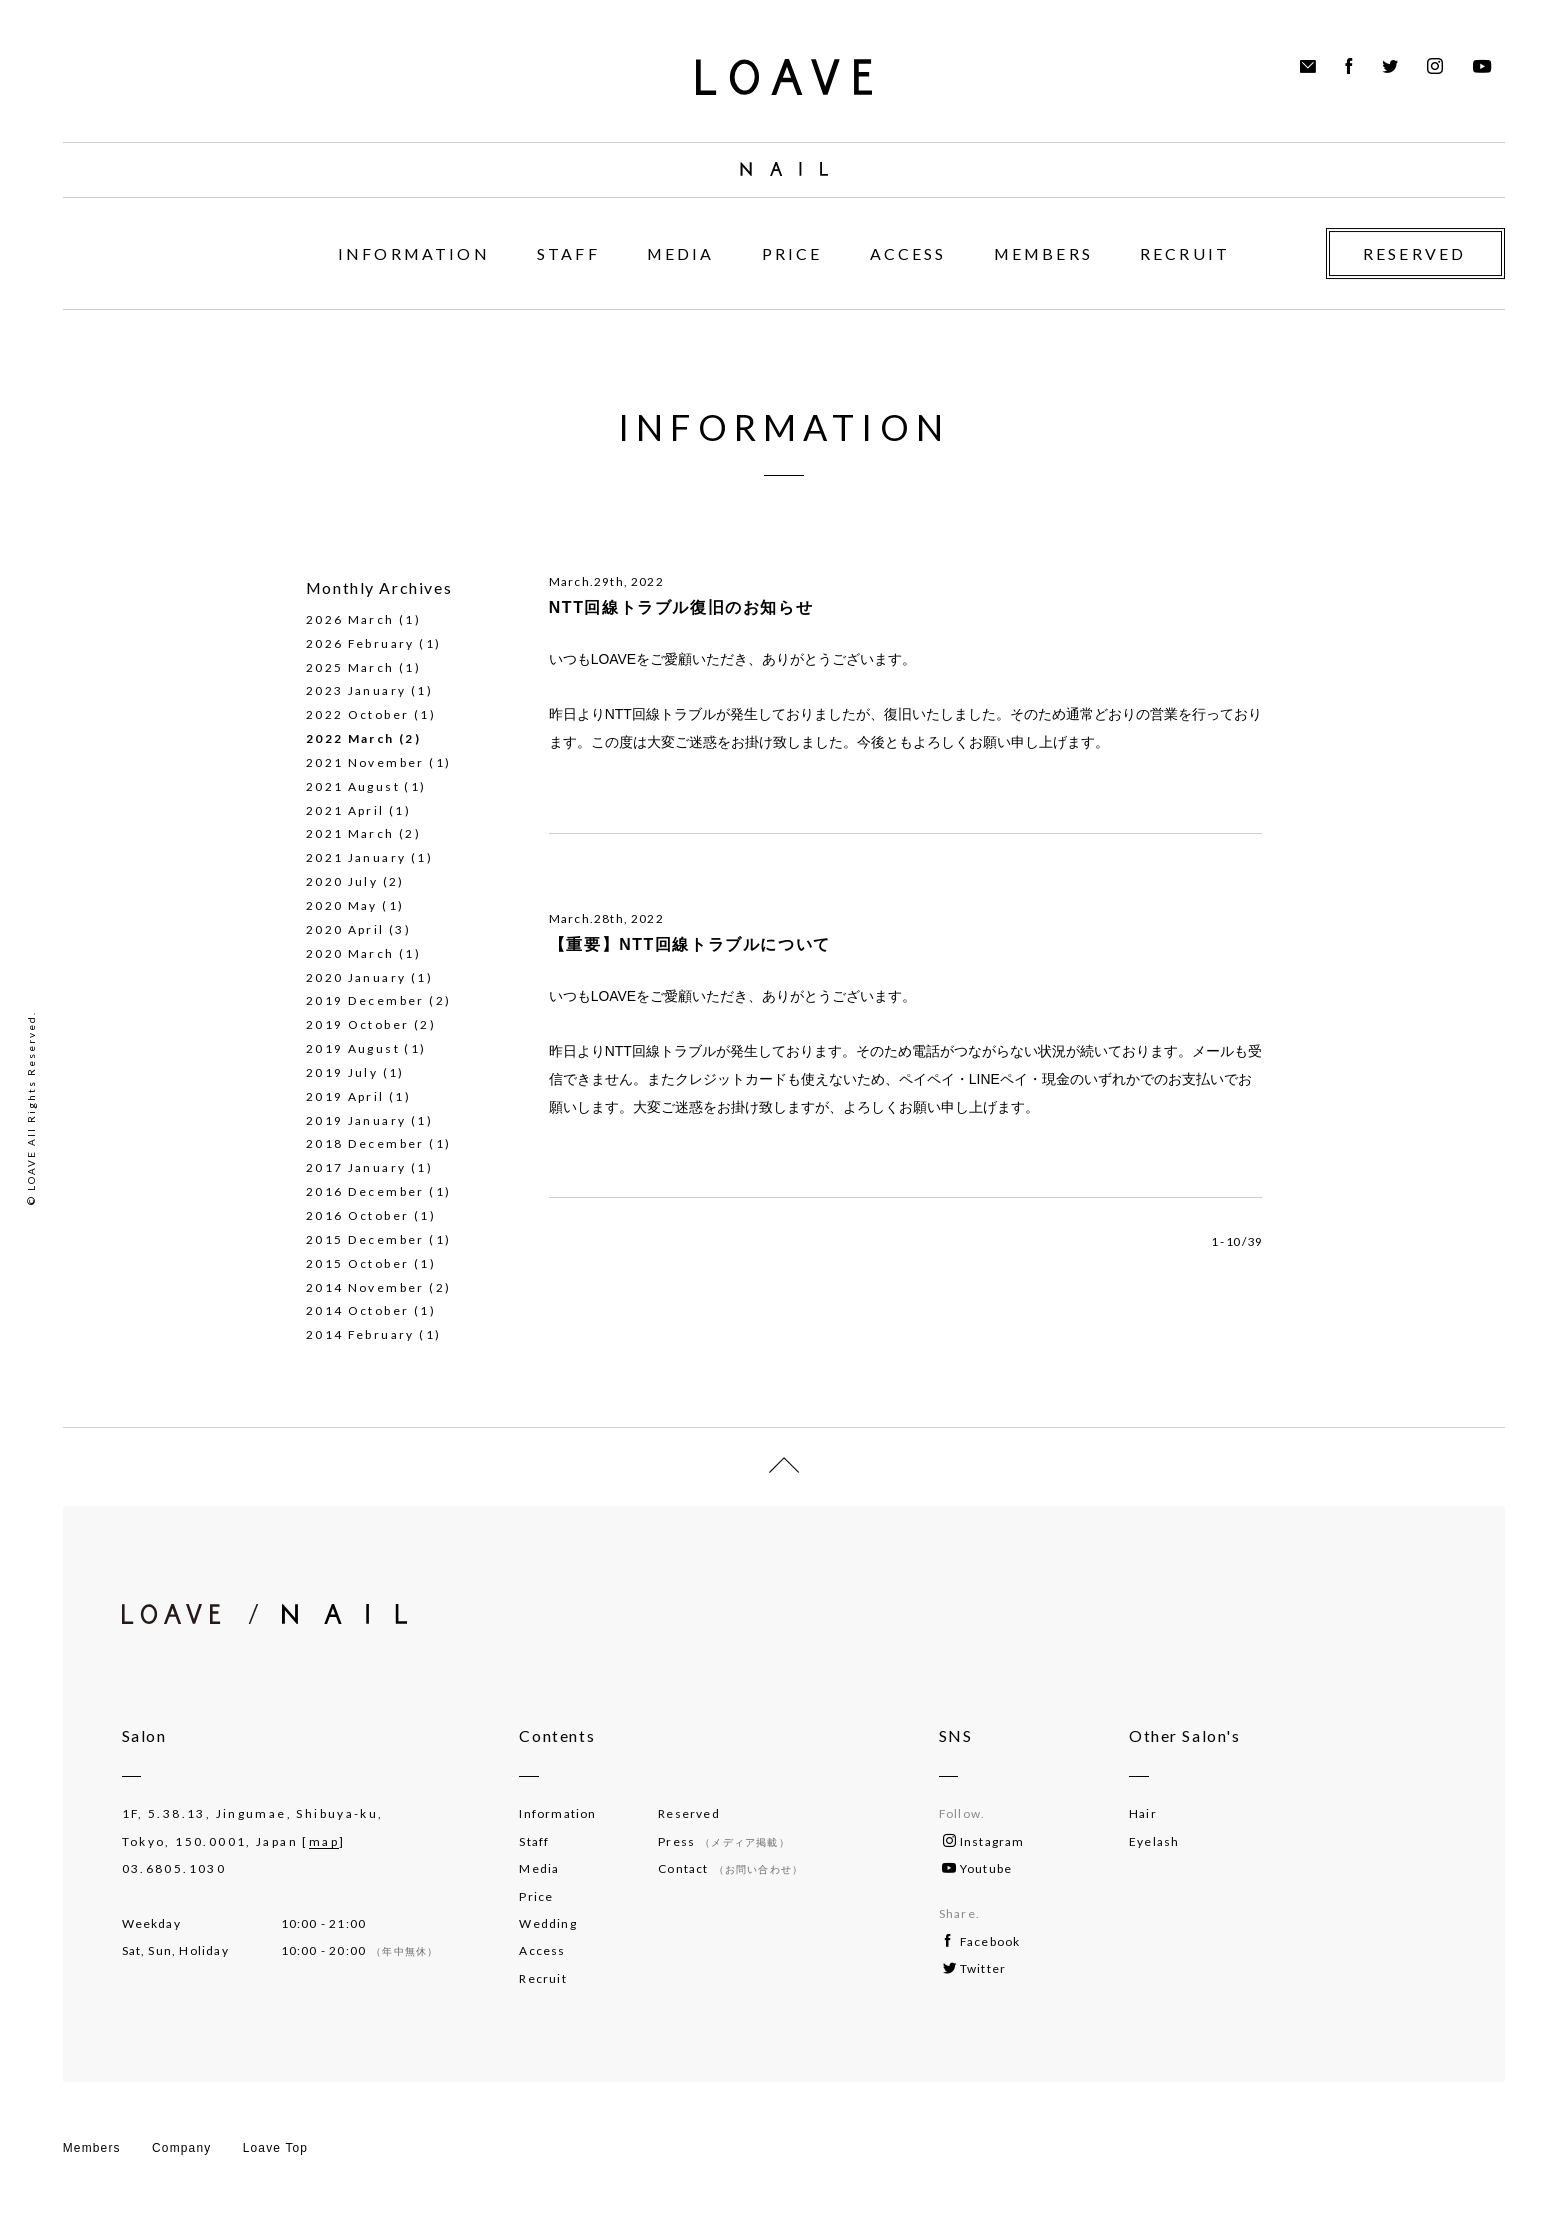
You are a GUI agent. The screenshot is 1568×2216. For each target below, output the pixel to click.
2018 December (365, 1143)
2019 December (365, 1000)
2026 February (360, 643)
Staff (534, 1841)
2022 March (350, 738)
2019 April (345, 1096)
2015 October (358, 1263)
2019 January (356, 1120)
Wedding (547, 1923)
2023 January (356, 690)
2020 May (342, 905)
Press (723, 1841)
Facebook (983, 1941)
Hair (1143, 1813)
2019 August (353, 1048)
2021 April (345, 810)
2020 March (350, 953)
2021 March (350, 833)
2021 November (365, 762)
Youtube (977, 1868)
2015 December (365, 1239)
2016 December (365, 1191)
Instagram (984, 1841)
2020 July (342, 881)
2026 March (350, 619)
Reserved (689, 1813)
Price (536, 1896)
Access (542, 1950)
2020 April (345, 929)
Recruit (542, 1978)
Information (557, 1813)
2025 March (350, 667)
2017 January (356, 1167)
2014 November (365, 1287)
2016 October (358, 1215)
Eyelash (1154, 1841)
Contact (730, 1868)
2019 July (342, 1072)
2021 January (356, 857)
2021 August (353, 786)
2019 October (358, 1024)
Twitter (974, 1968)
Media (539, 1868)
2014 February (360, 1334)
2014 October (358, 1310)
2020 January (356, 977)
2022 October (358, 714)
